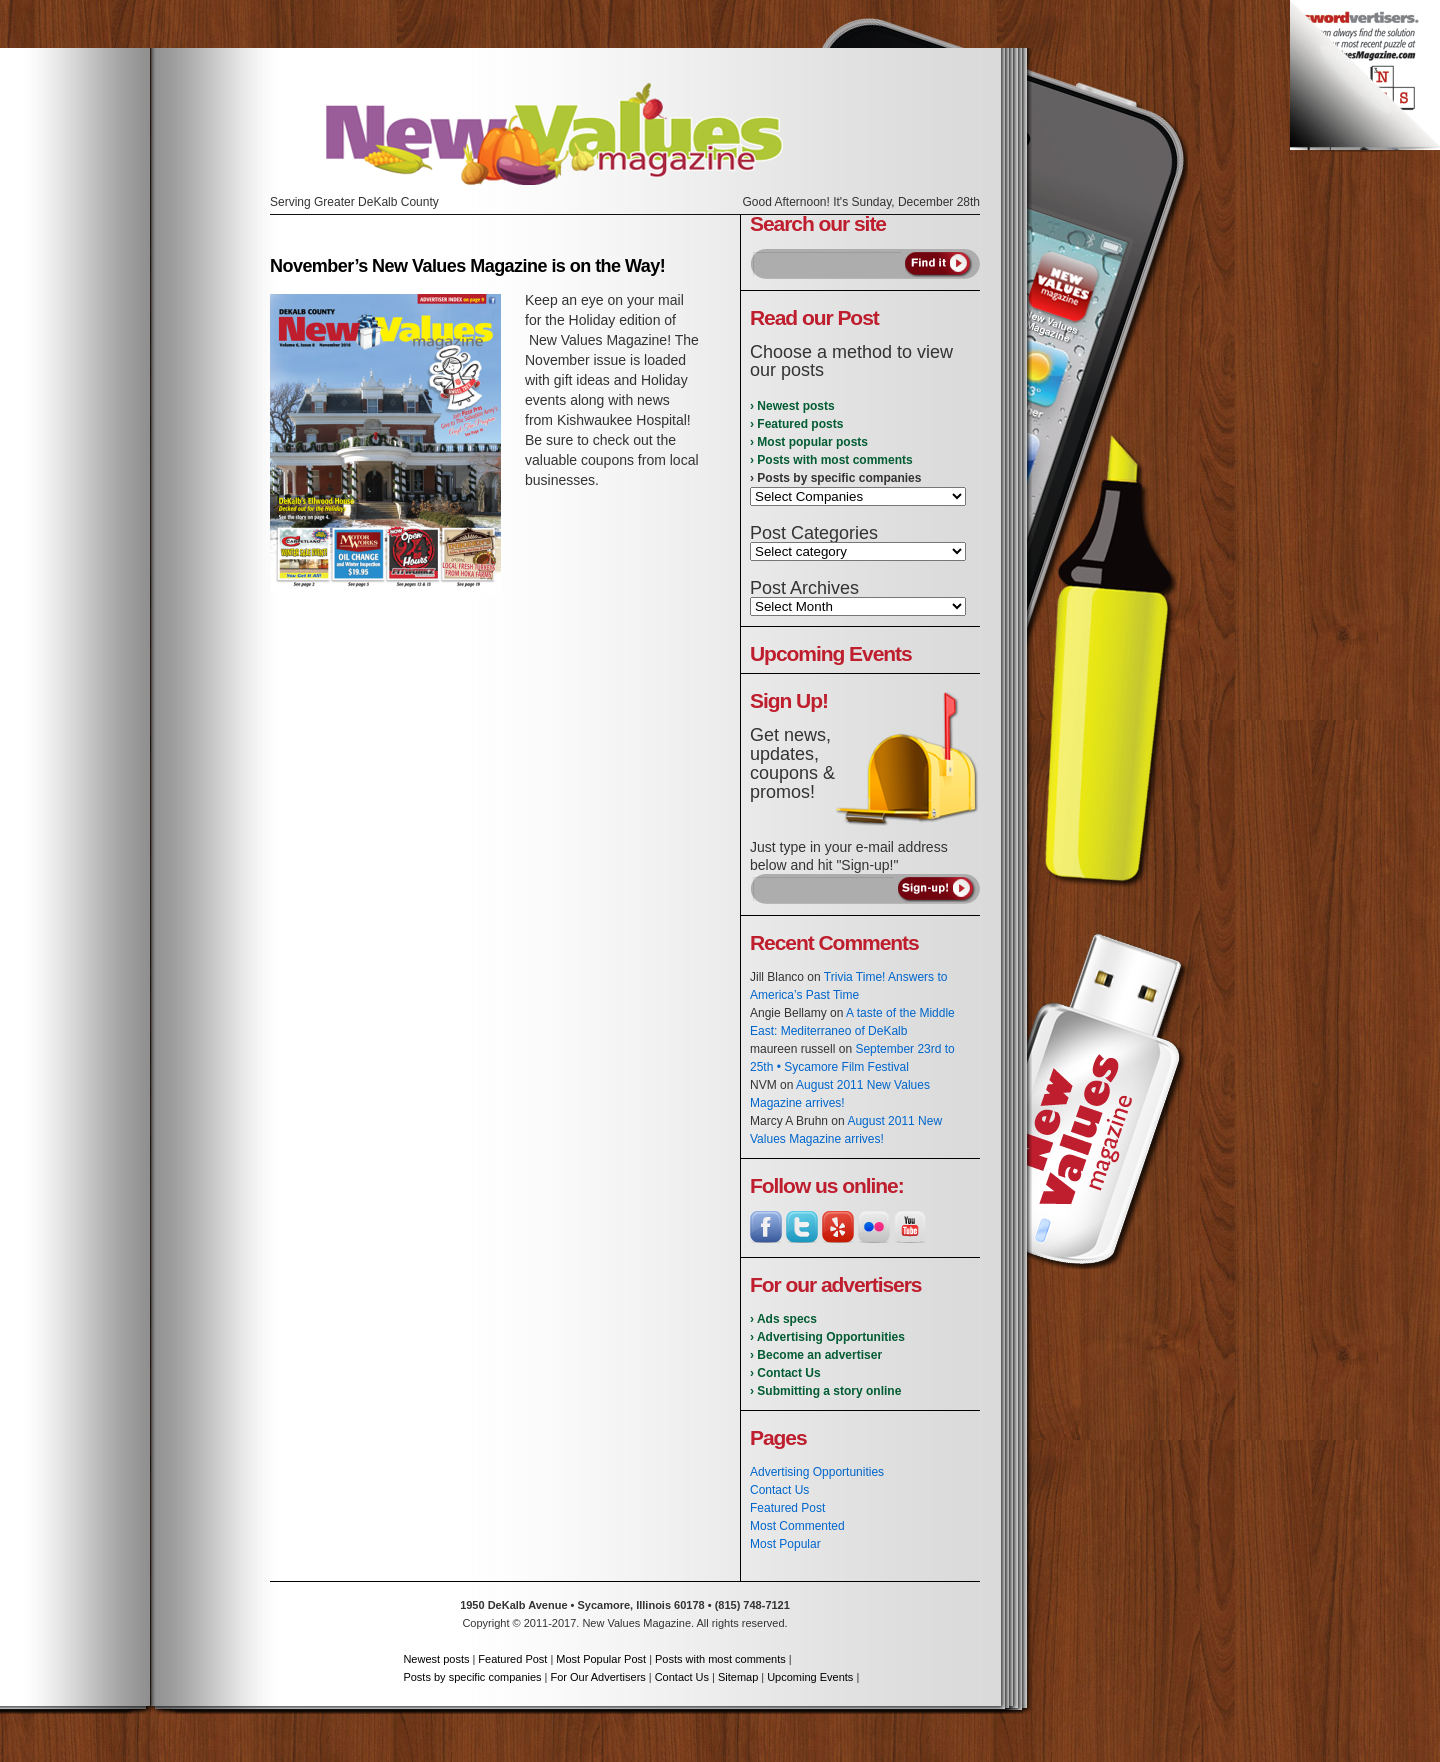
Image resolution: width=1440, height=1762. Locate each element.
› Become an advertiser (816, 1355)
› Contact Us (785, 1373)
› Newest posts (792, 406)
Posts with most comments (720, 1659)
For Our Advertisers (597, 1677)
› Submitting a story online (825, 1391)
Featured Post (787, 1508)
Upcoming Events (810, 1677)
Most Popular (785, 1544)
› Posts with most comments (831, 460)
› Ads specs (783, 1319)
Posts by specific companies (472, 1677)
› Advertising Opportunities (827, 1337)
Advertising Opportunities (817, 1472)
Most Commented (797, 1526)
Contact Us (779, 1490)
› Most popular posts (809, 442)
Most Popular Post (601, 1659)
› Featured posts (796, 424)
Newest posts (436, 1659)
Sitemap (738, 1677)
